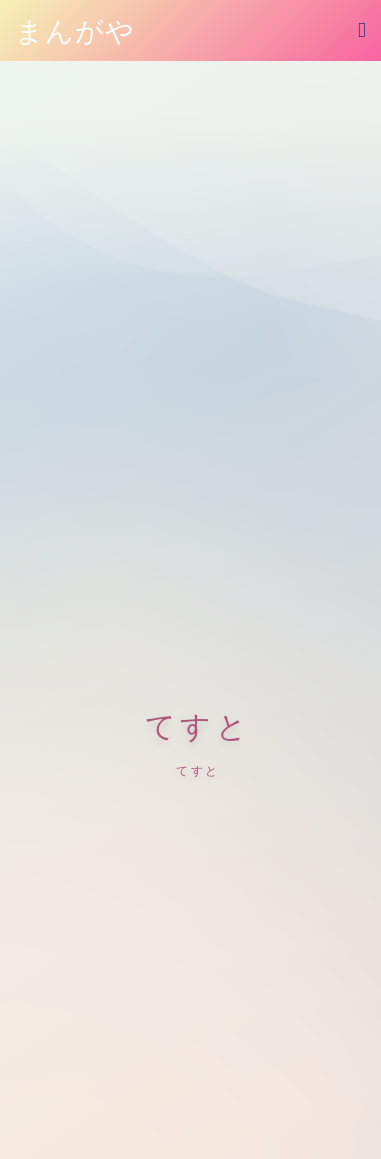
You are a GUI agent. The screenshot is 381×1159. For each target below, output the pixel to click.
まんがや (75, 31)
